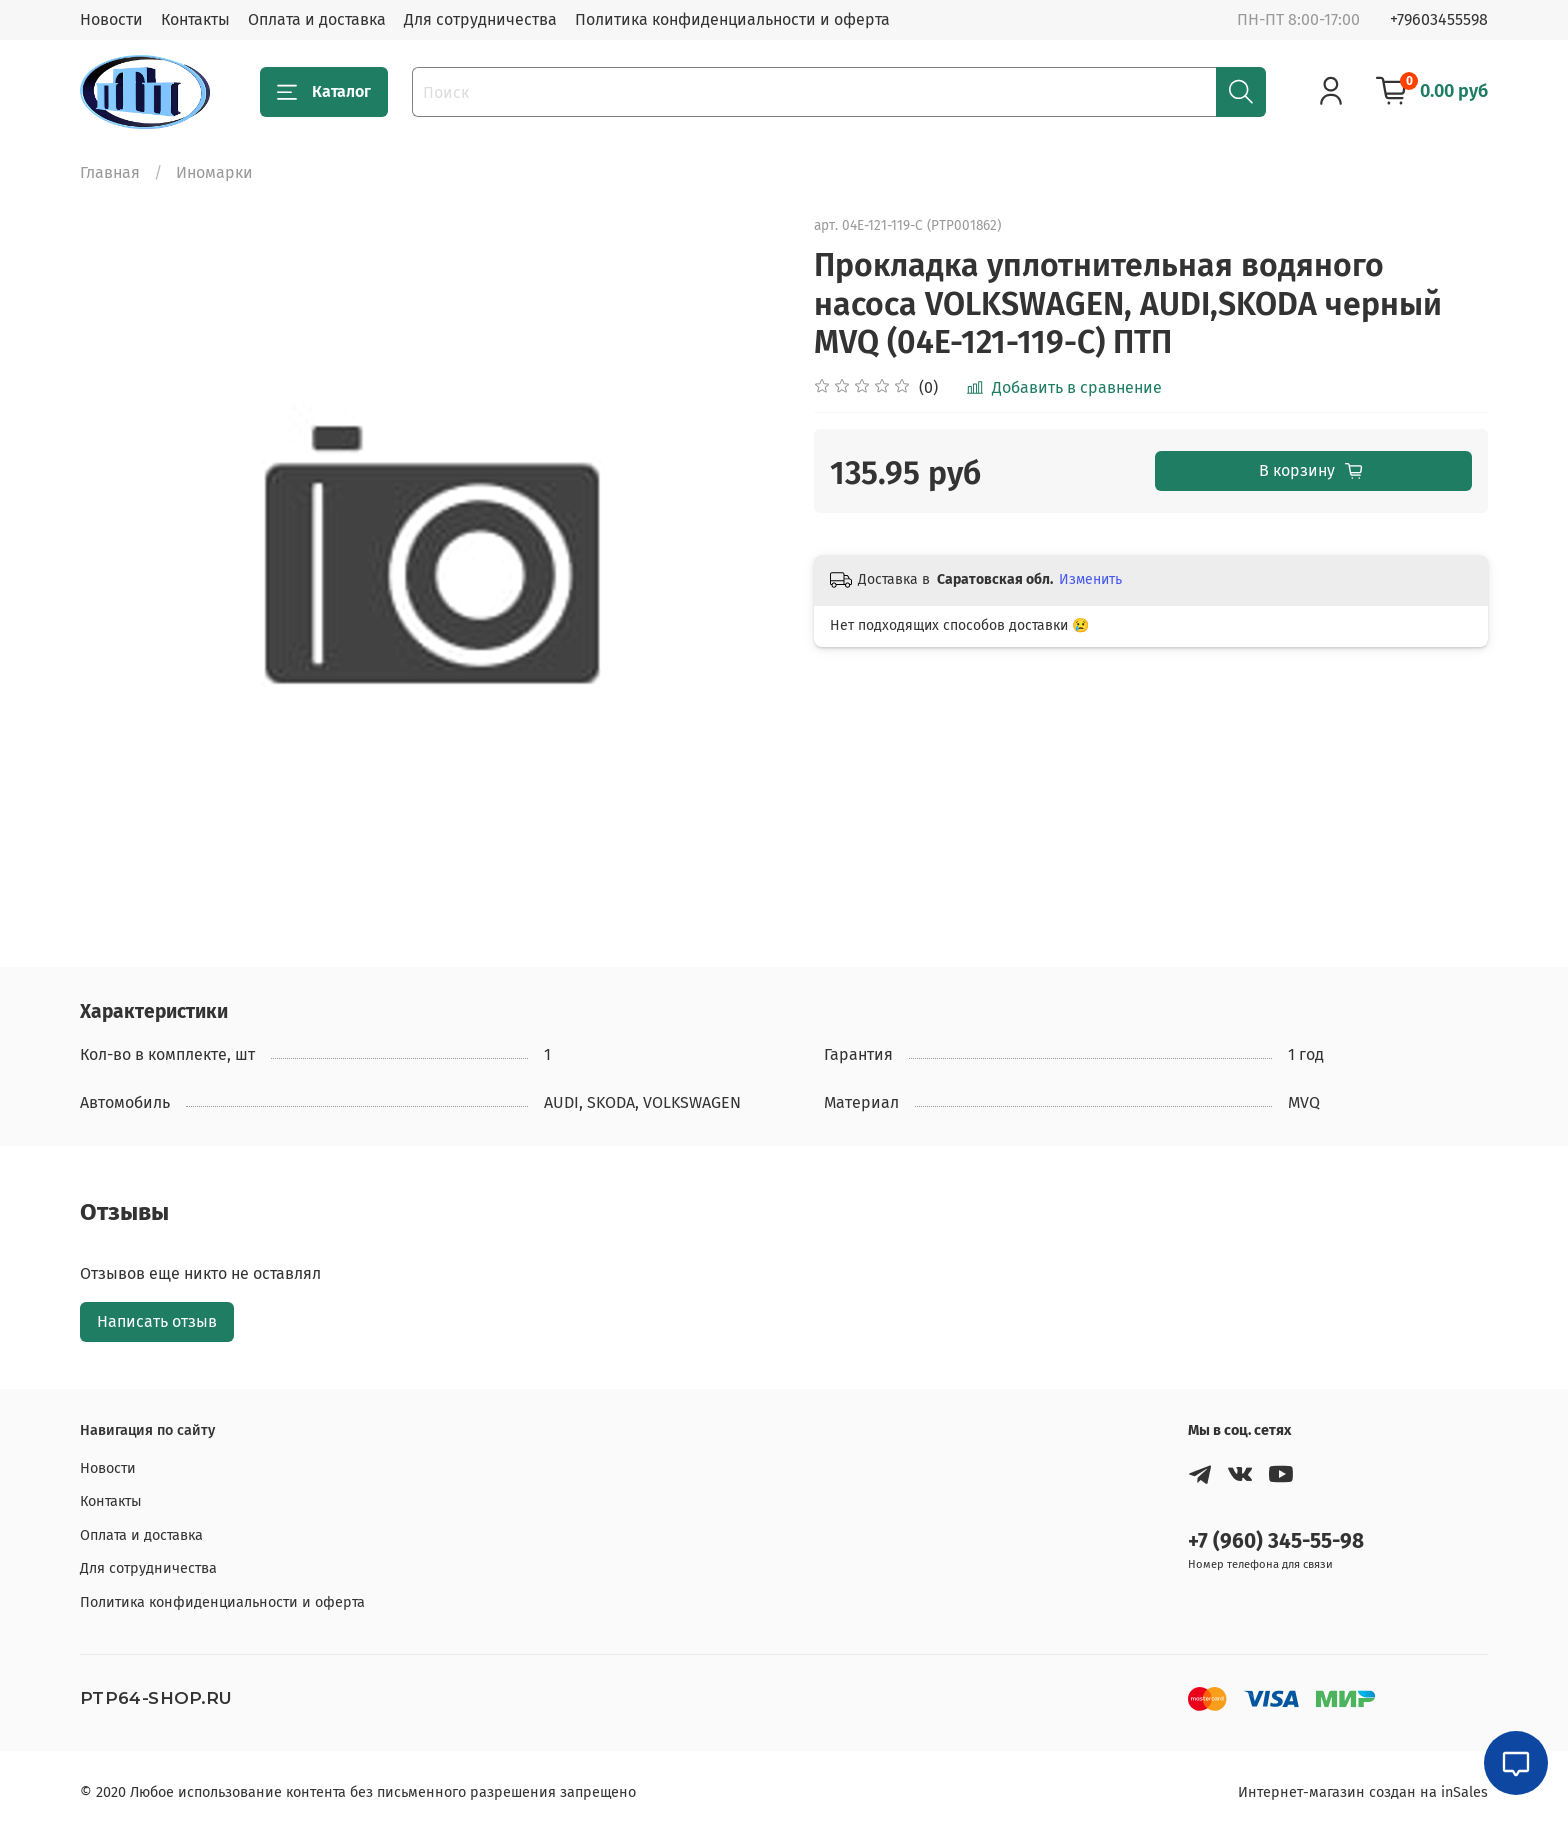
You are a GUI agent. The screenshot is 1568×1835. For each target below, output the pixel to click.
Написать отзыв (157, 1321)
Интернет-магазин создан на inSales (1363, 1792)
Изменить (1090, 579)
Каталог (324, 92)
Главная (110, 172)
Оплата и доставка (317, 19)
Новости (111, 19)
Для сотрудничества (480, 19)
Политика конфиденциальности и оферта (732, 19)
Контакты (195, 19)
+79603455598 (1439, 19)
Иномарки (214, 172)
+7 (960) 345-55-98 (1276, 1541)
